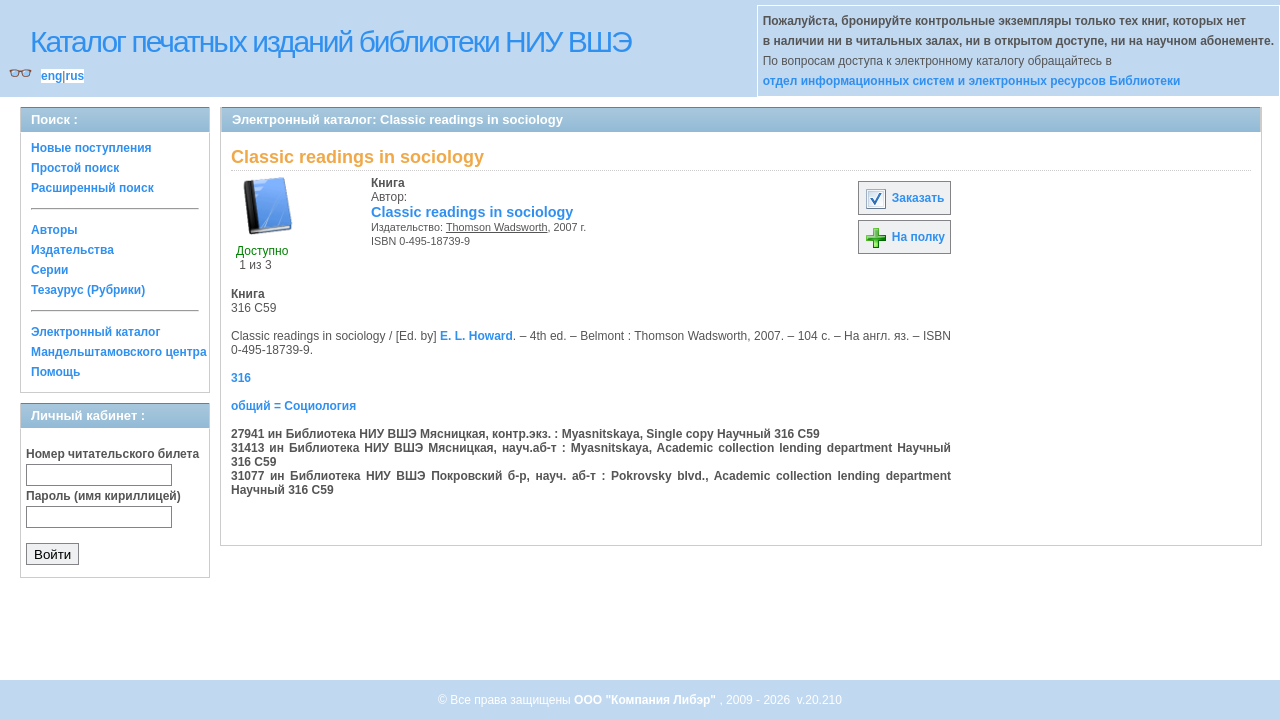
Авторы (54, 230)
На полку (904, 237)
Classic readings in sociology (472, 212)
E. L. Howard (476, 336)
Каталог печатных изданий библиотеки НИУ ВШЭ (330, 41)
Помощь (55, 372)
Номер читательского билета (112, 454)
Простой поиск (75, 168)
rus (74, 76)
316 (241, 378)
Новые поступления (91, 148)
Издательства (72, 250)
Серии (49, 270)
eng (51, 76)
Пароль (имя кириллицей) (103, 496)
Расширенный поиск (92, 188)
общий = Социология (293, 406)
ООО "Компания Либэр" (646, 700)
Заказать (904, 198)
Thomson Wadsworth (497, 227)
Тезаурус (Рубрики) (88, 290)
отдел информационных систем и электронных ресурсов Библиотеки (972, 81)
